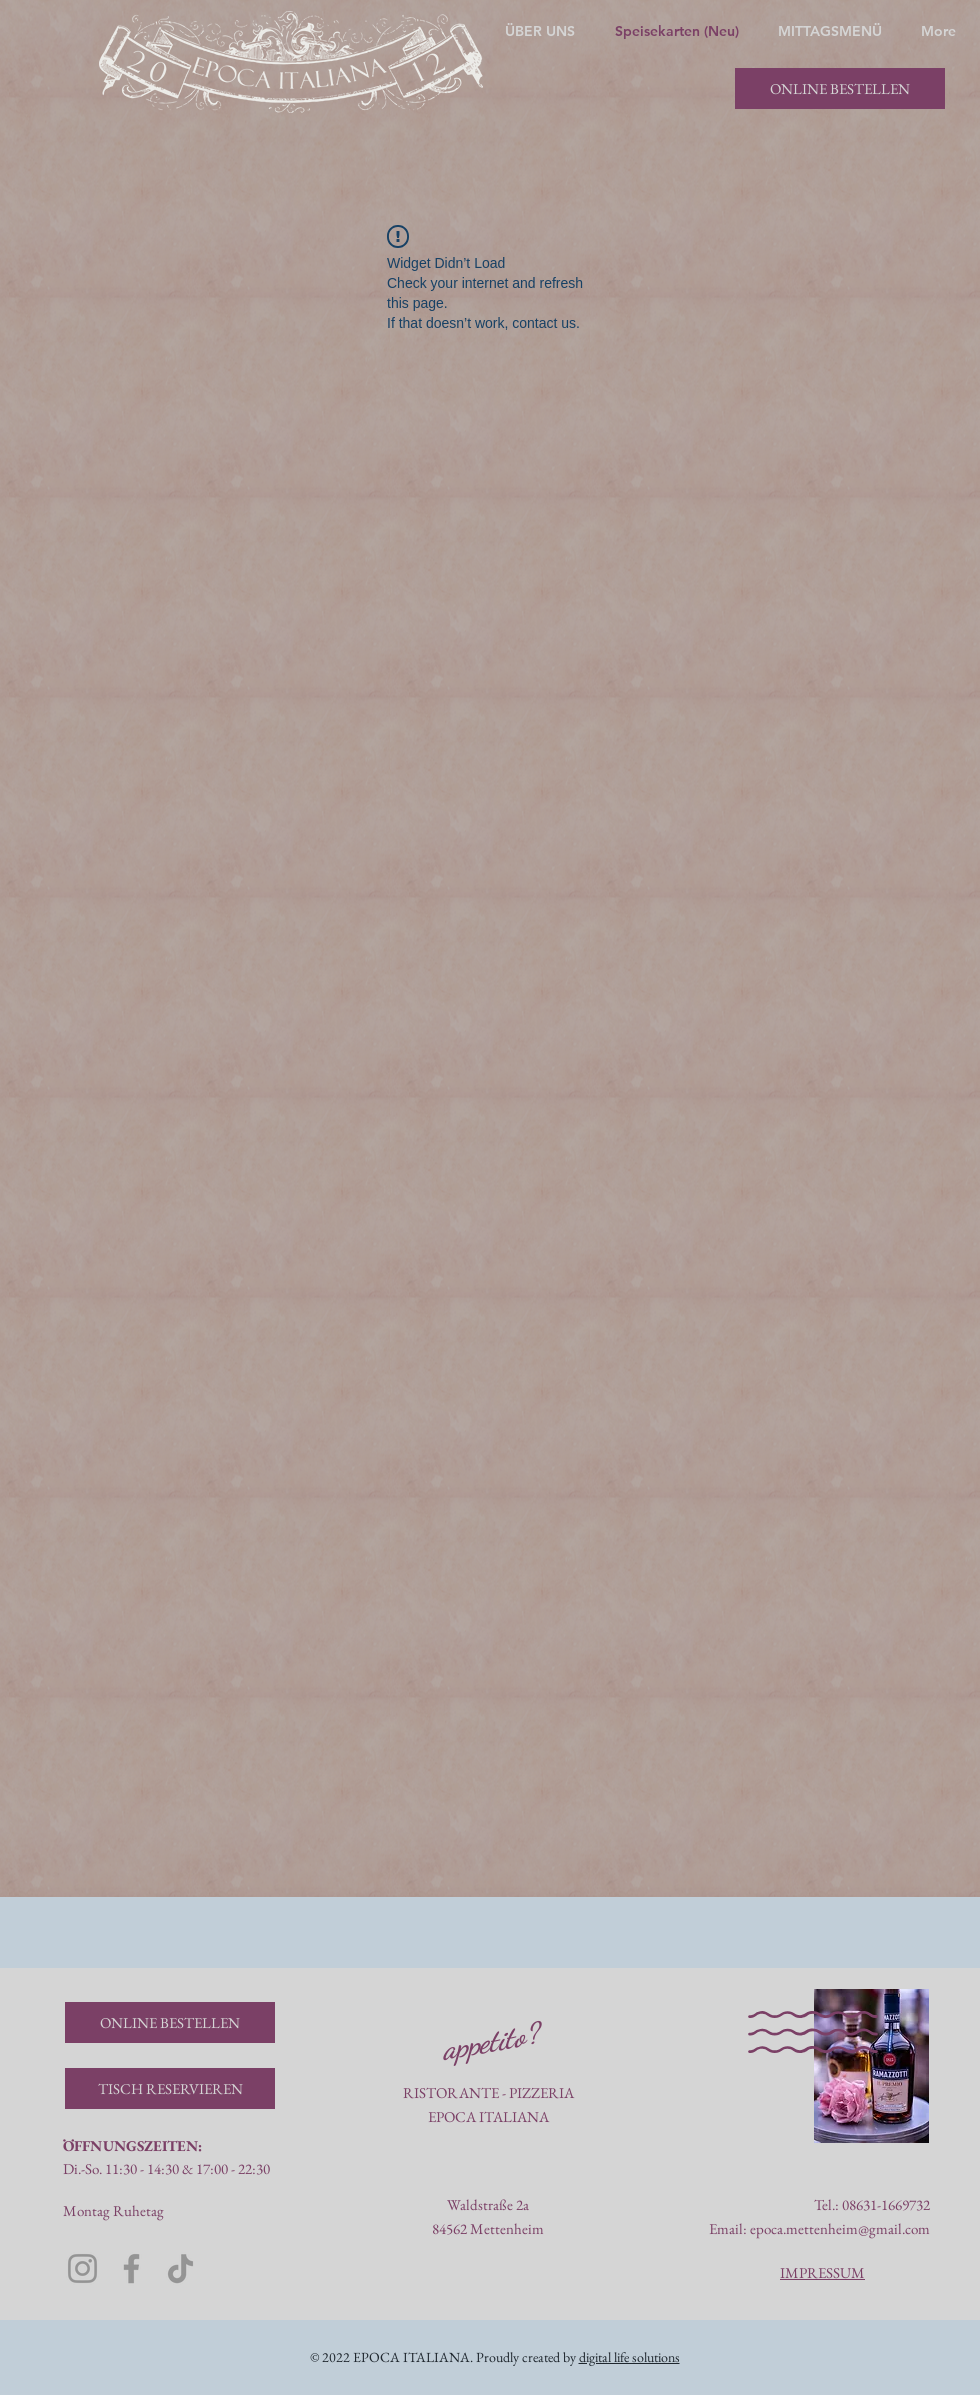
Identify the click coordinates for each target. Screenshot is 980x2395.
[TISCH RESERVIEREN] (170, 2088)
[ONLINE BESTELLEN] (840, 88)
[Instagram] (82, 2268)
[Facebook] (131, 2268)
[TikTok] (180, 2268)
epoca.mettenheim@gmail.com (840, 2228)
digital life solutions (629, 2357)
